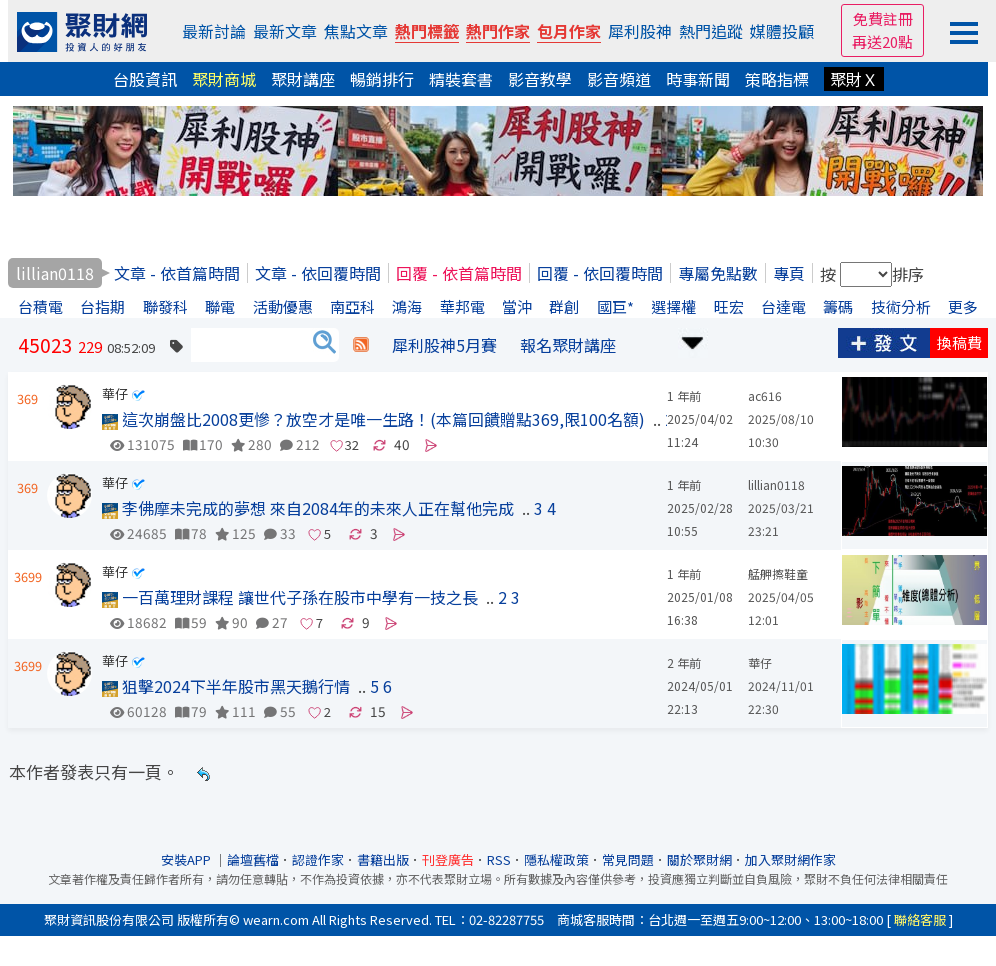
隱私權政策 (556, 859)
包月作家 (569, 31)
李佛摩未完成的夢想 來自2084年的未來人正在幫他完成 (308, 508)
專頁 (789, 273)
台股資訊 (145, 79)
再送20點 (882, 41)
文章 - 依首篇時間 (177, 273)
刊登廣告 (448, 859)
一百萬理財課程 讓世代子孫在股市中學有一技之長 (290, 597)
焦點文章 (356, 31)
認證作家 (318, 859)
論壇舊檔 (253, 859)
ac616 (765, 395)
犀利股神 (640, 31)
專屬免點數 (718, 273)
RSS (499, 859)
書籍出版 (383, 859)
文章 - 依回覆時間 (318, 273)
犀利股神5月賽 (444, 345)
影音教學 (540, 79)
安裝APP (187, 859)
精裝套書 (461, 79)
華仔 (115, 393)
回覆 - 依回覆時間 (600, 273)
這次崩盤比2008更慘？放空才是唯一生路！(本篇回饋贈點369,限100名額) (373, 419)
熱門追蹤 (711, 31)
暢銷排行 (382, 79)
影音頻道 (619, 79)
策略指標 (777, 79)
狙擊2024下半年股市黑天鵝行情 (226, 686)
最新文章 (285, 31)
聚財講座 (303, 79)
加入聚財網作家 (790, 859)
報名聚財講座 (568, 345)
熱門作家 (498, 31)
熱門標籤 (427, 31)
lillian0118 (776, 484)
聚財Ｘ (854, 79)
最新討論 (214, 31)
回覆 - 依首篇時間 (459, 273)
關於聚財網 (699, 859)
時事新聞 (698, 79)
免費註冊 (883, 18)
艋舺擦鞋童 (778, 573)
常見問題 (628, 859)
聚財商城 (224, 79)
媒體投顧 (782, 31)
